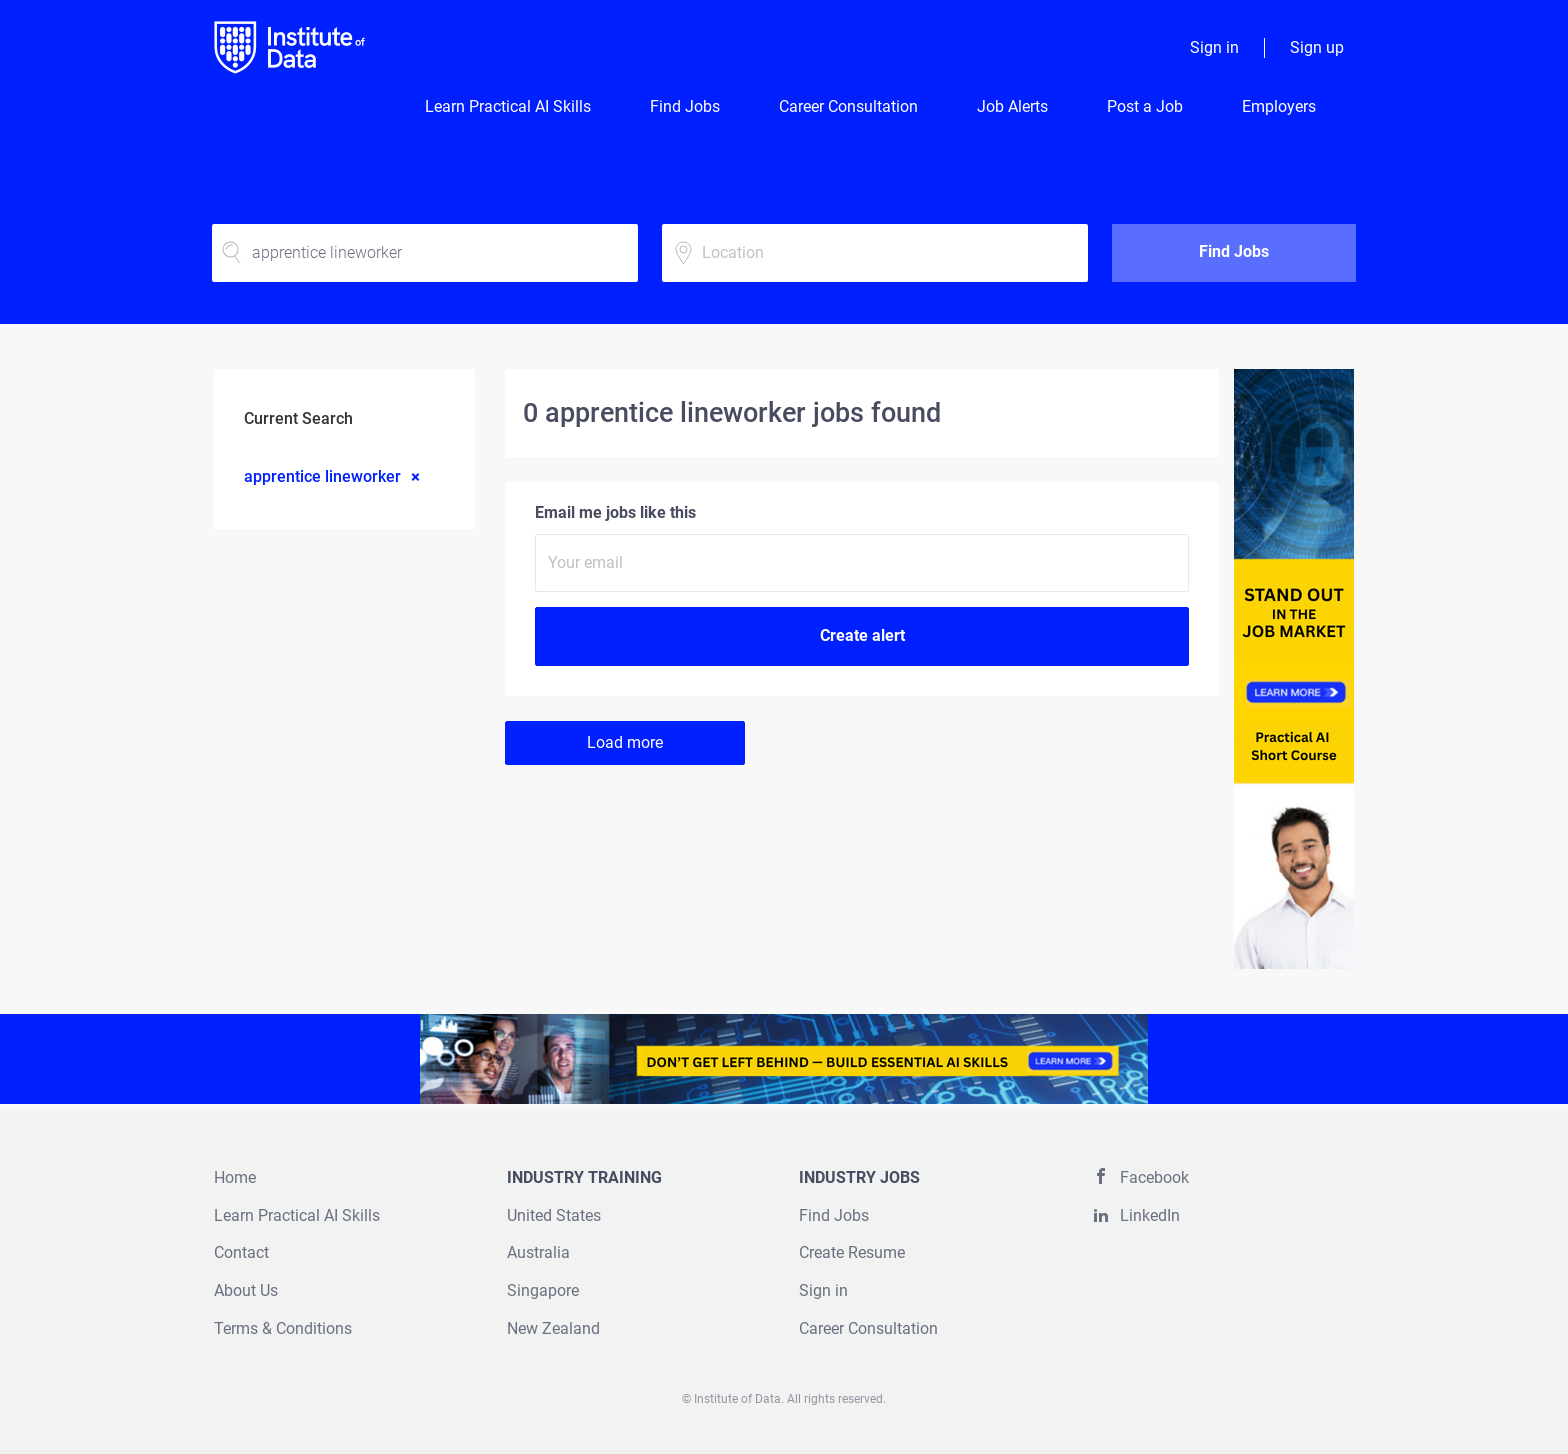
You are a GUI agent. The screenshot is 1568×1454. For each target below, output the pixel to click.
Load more (625, 742)
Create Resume (852, 1252)
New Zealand (553, 1328)
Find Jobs (1234, 251)
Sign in (1214, 47)
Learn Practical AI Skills (297, 1215)
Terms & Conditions (283, 1328)
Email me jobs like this (615, 512)
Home (235, 1177)
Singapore (543, 1290)
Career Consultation (868, 1328)
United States (554, 1215)
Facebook (1154, 1177)
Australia (538, 1252)
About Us (246, 1290)
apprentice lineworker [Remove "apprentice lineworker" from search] (322, 476)
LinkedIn (1150, 1215)
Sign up (1317, 47)
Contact (241, 1252)
